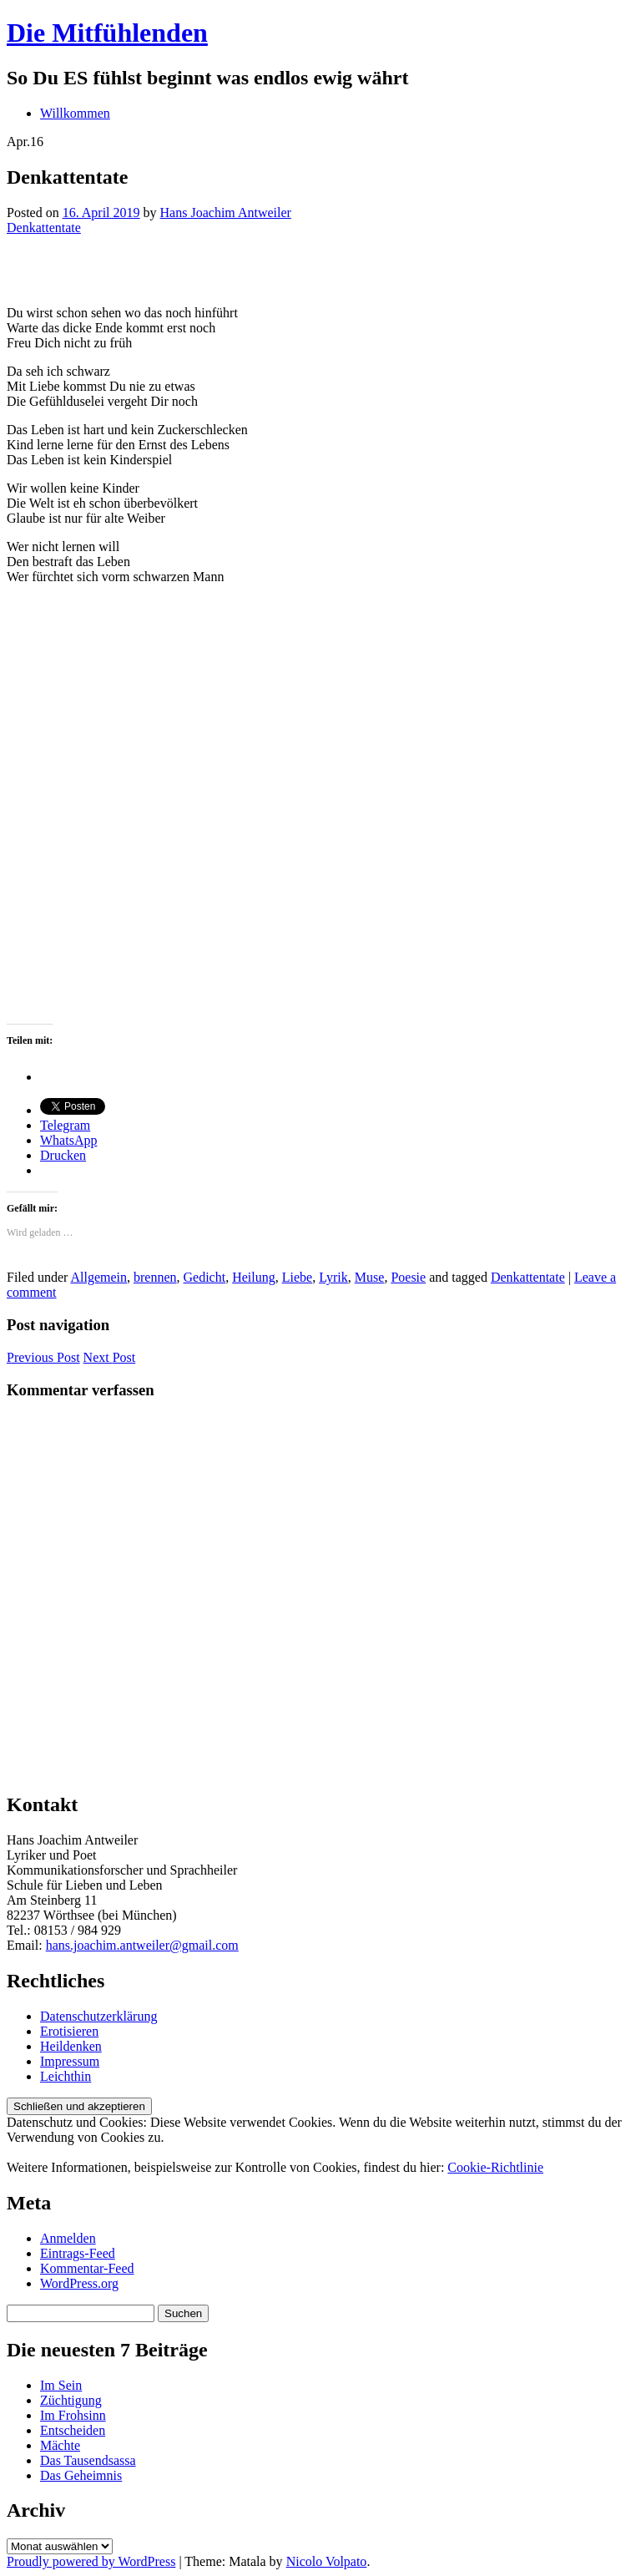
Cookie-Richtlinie (495, 2167)
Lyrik (333, 1277)
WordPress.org (79, 2283)
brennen (155, 1277)
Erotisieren (69, 2031)
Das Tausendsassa (88, 2460)
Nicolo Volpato (326, 2561)
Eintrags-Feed (77, 2253)
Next (109, 1357)
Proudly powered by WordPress (91, 2561)
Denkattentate (44, 227)
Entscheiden (72, 2430)
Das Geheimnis (81, 2475)
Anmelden (68, 2238)
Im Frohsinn (73, 2415)
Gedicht (205, 1277)
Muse (370, 1277)
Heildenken (71, 2046)
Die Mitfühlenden (107, 33)
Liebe (297, 1277)
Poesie (408, 1277)
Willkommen (75, 113)
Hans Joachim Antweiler (225, 212)
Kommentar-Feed (87, 2268)
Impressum (69, 2061)
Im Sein (61, 2385)
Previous (43, 1357)
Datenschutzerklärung (98, 2016)
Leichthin (65, 2076)
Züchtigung (71, 2400)
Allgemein (98, 1277)
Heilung (253, 1277)
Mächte (60, 2445)
